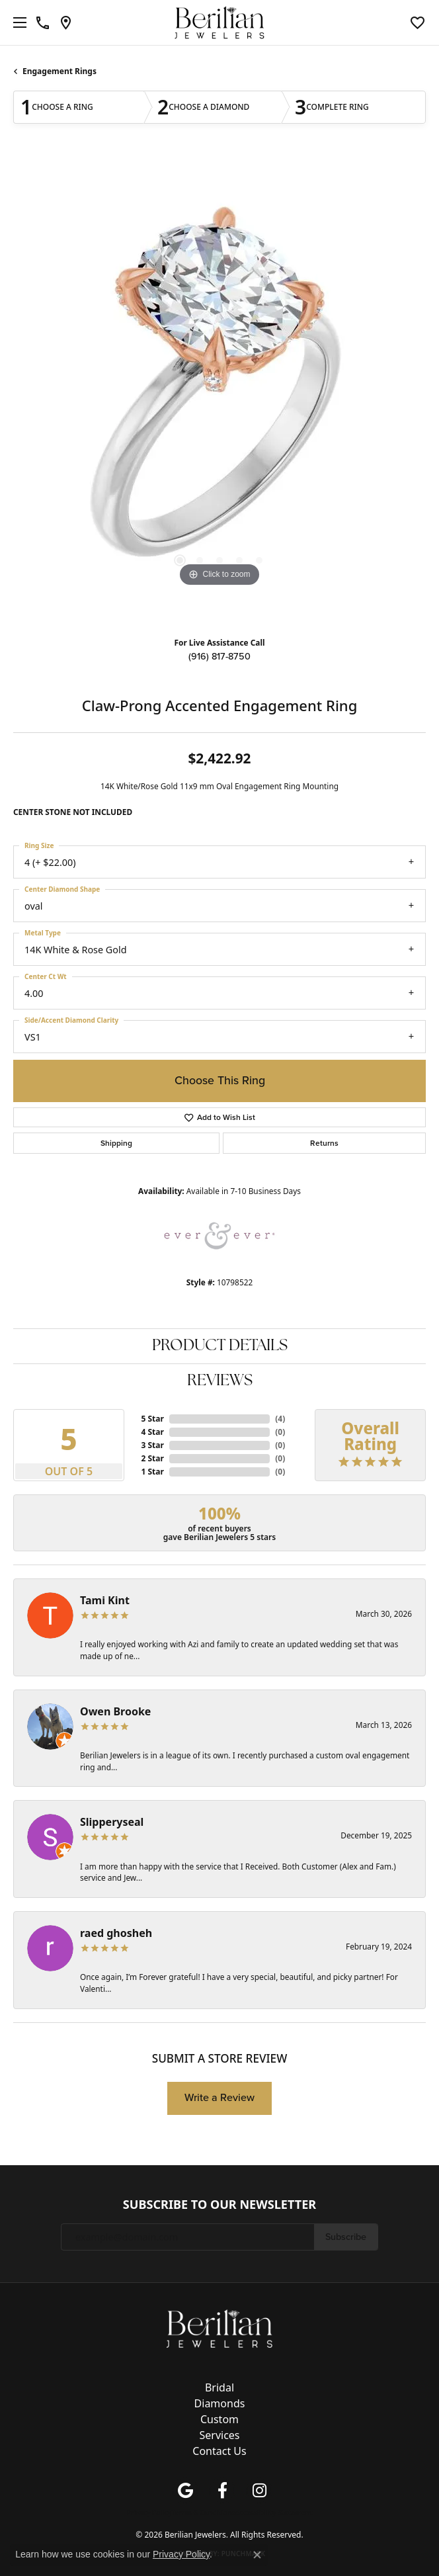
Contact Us (219, 2451)
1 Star (152, 1471)
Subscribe (345, 2236)
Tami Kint (105, 1600)
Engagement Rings (59, 71)
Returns (324, 1143)
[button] (417, 22)
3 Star (152, 1445)
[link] (42, 22)
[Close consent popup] (257, 2555)
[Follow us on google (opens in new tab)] (185, 2490)
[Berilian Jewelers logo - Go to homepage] (219, 23)
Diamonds (219, 2403)
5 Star (152, 1418)
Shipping (116, 1143)
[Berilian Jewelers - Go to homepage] (219, 2327)
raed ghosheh (116, 1933)
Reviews (220, 1381)
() (280, 1418)
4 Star (152, 1432)
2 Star (152, 1458)
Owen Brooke (115, 1711)
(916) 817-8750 (219, 656)
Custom (219, 2419)
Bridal (219, 2387)
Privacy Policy (148, 2512)
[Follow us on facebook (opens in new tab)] (222, 2490)
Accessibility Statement (274, 2512)
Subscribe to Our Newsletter (219, 2205)
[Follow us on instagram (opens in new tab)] (259, 2490)
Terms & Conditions (203, 2512)
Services (219, 2435)
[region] (219, 391)
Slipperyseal (111, 1822)
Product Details (220, 1346)
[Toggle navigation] (16, 22)
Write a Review (219, 2097)
